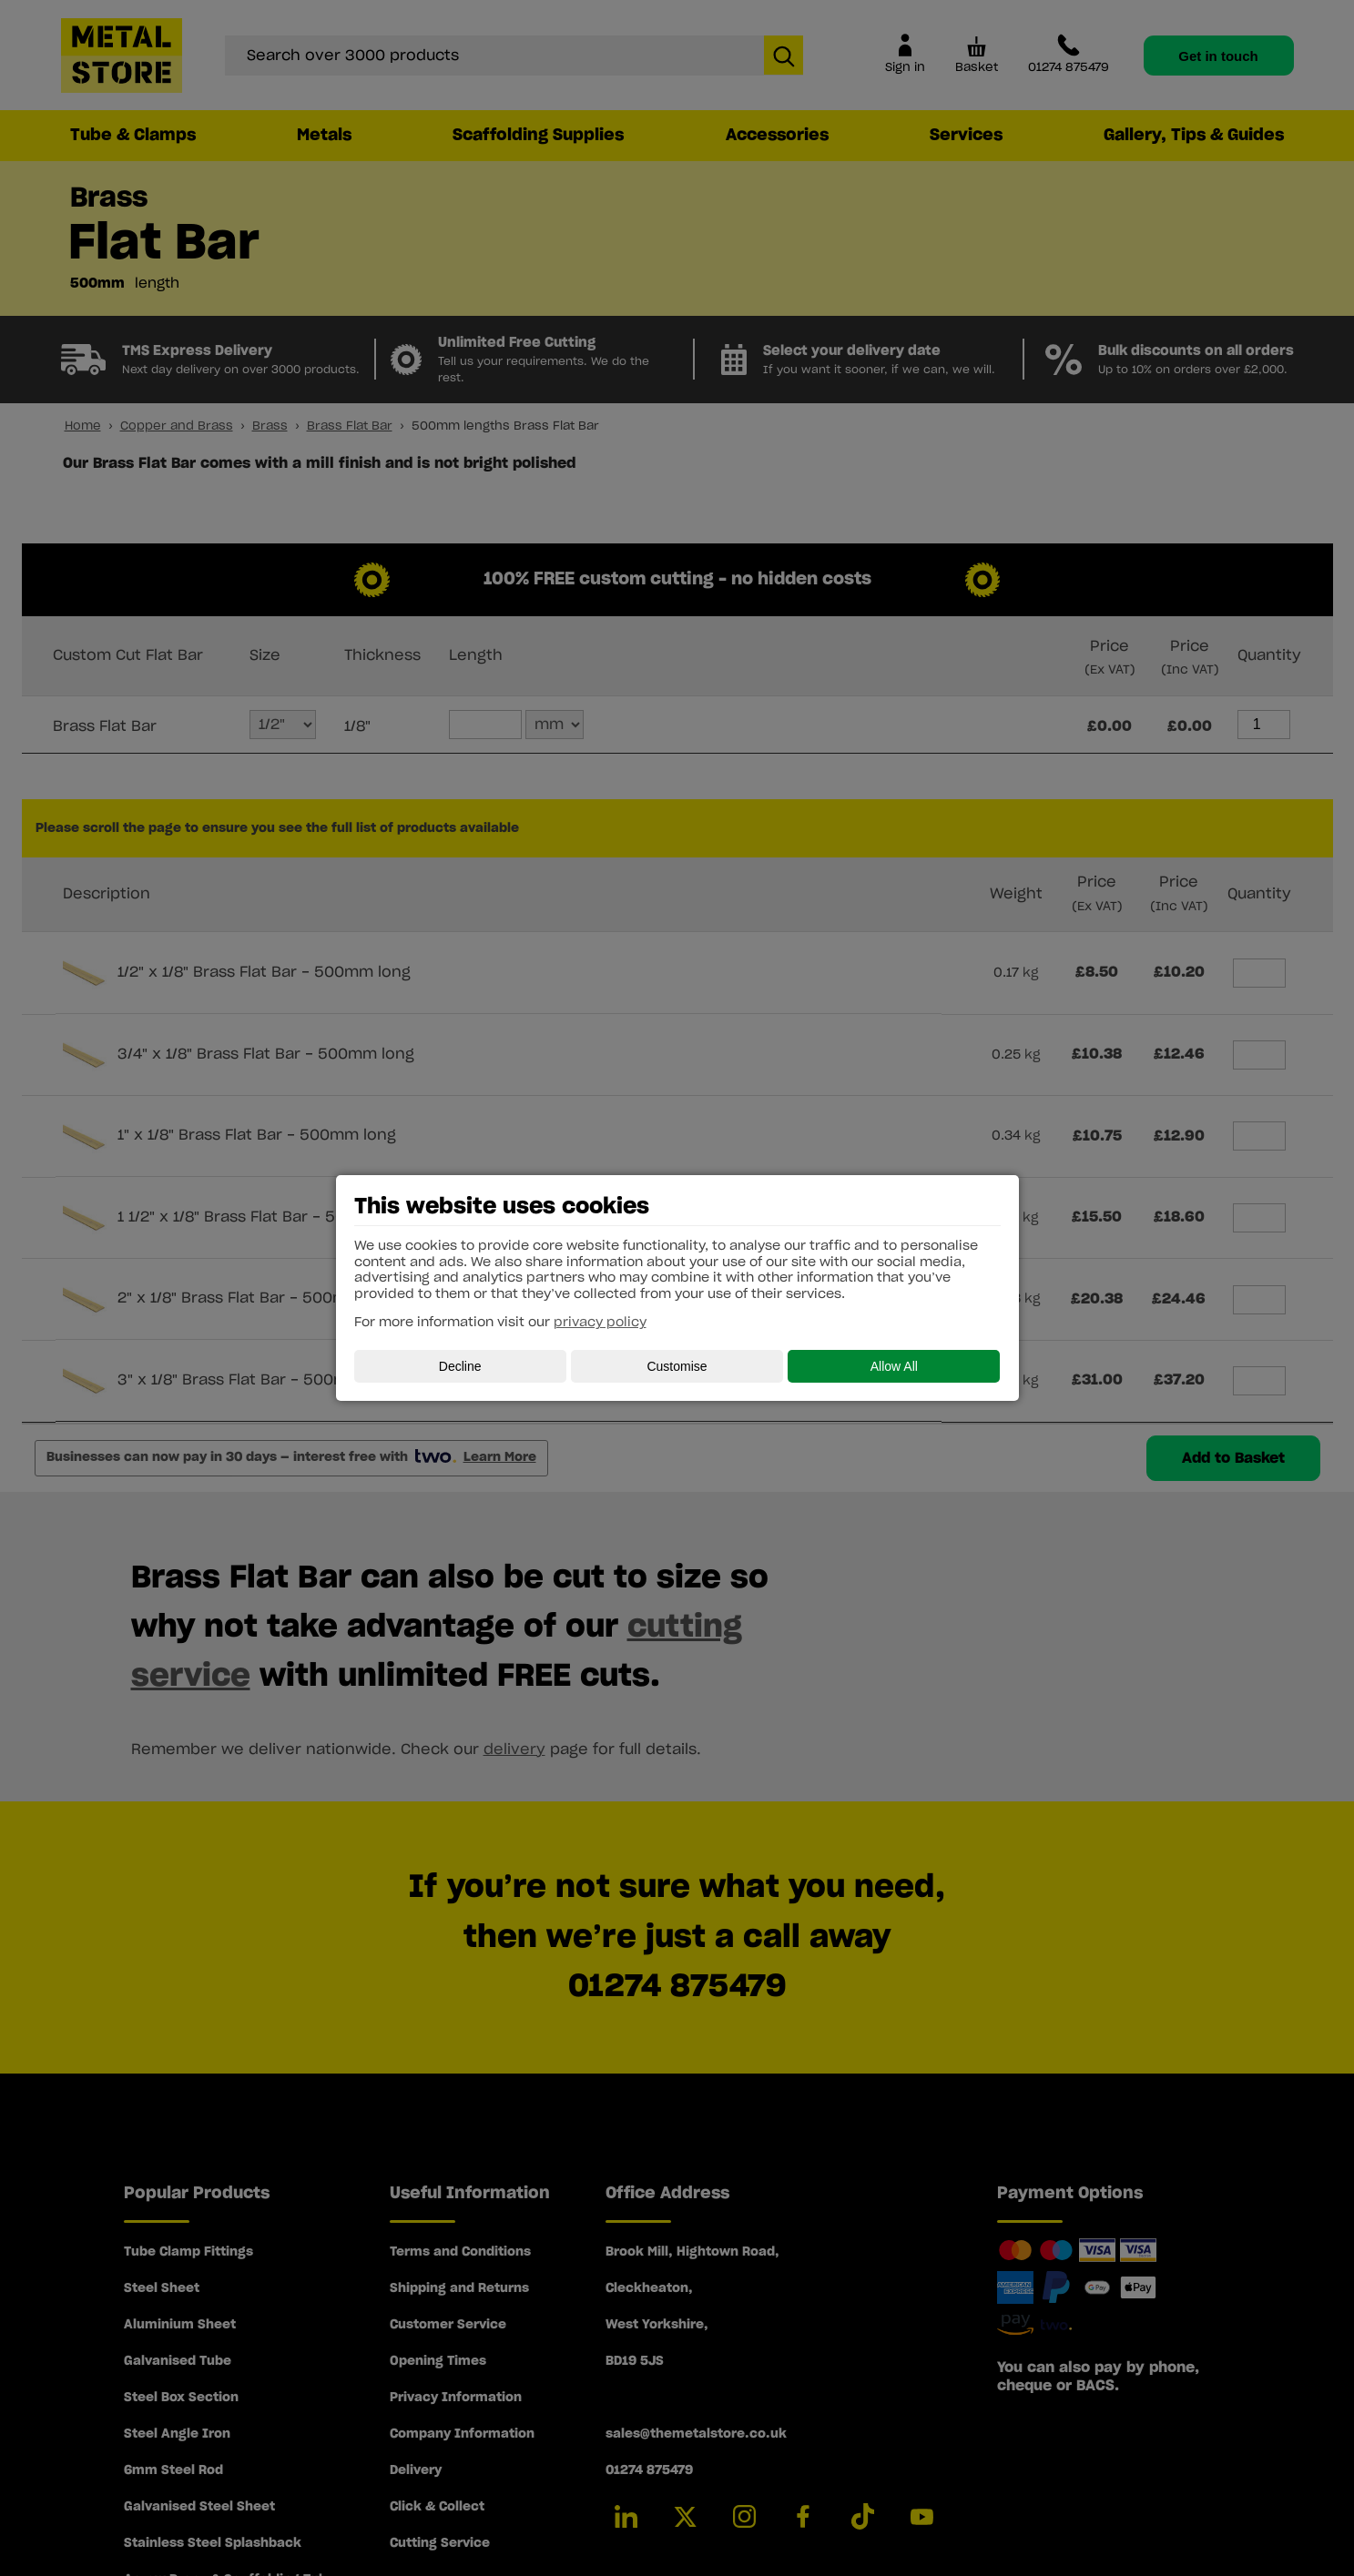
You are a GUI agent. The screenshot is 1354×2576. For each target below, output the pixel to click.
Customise (676, 1366)
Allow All (894, 1366)
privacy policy (600, 1322)
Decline (460, 1366)
